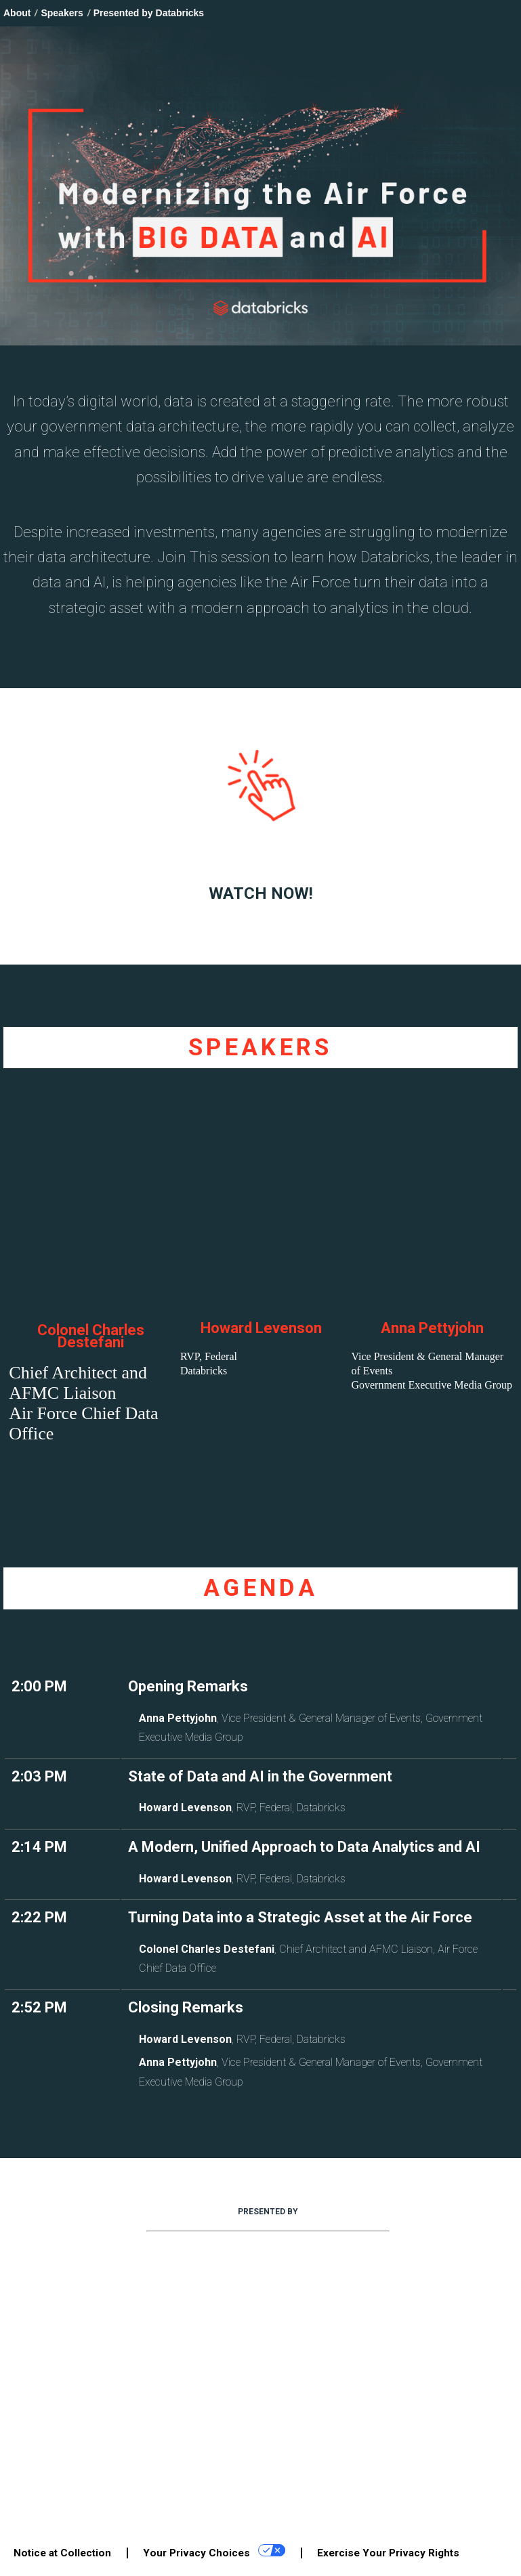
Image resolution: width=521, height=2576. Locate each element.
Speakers (62, 12)
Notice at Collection (62, 2553)
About (16, 12)
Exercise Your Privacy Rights (388, 2553)
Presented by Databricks (148, 12)
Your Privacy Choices (214, 2551)
